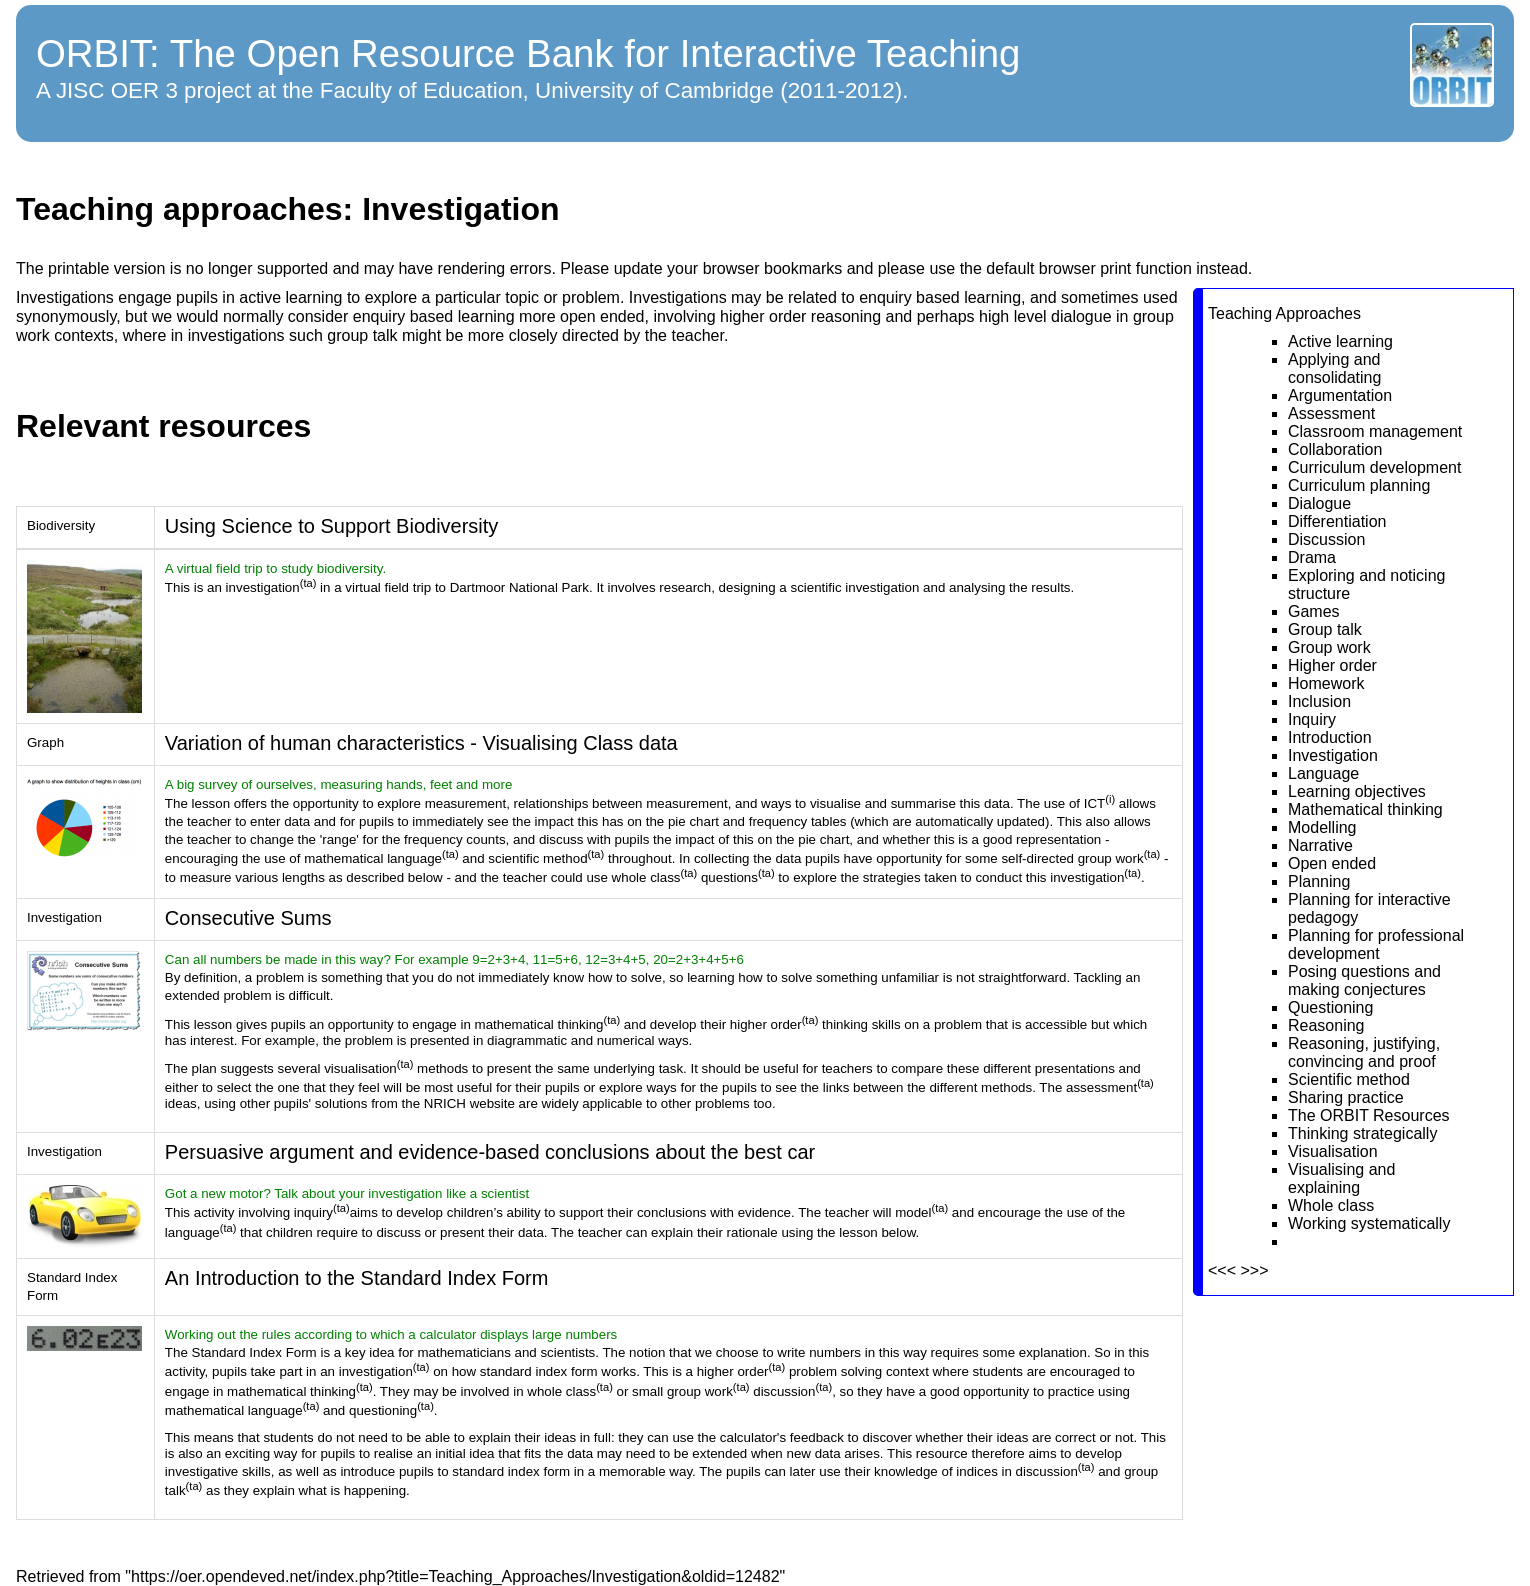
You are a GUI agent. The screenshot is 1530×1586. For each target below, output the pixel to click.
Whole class (1331, 1205)
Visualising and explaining (1341, 1178)
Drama (1312, 557)
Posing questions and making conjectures (1364, 980)
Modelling (1322, 827)
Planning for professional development (1376, 944)
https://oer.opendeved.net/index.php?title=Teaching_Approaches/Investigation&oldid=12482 (455, 1576)
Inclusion (1319, 701)
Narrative (1320, 845)
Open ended (1332, 863)
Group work (1329, 647)
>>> (1254, 1270)
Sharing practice (1346, 1097)
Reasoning (1326, 1025)
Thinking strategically (1362, 1133)
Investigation (1333, 755)
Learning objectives (1357, 791)
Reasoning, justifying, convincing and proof (1364, 1052)
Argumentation (1340, 395)
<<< (1222, 1270)
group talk (362, 335)
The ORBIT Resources (1369, 1115)
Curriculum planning (1359, 485)
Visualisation (1333, 1151)
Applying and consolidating (1334, 368)
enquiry (885, 297)
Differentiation (1337, 521)
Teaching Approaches (1284, 313)
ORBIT (92, 53)
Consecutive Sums (248, 918)
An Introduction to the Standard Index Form (357, 1278)
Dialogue (1319, 503)
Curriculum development (1374, 467)
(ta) (308, 583)
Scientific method (1349, 1079)
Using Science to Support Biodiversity (332, 526)
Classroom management (1375, 431)
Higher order (1332, 665)
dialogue (1081, 316)
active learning (290, 297)
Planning (1319, 881)
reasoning (846, 316)
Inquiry (1312, 719)
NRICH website (469, 1103)
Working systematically (1369, 1223)
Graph (45, 742)
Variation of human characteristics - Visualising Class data (421, 743)
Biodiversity (61, 525)
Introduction (1330, 737)
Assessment (1331, 413)
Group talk (1325, 629)
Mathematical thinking (1365, 809)
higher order (763, 316)
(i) (1110, 799)
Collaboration (1335, 449)
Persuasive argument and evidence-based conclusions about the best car (490, 1152)
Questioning (1330, 1007)
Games (1314, 611)
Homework (1326, 683)
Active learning (1340, 341)
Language (1323, 773)
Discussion (1326, 539)
